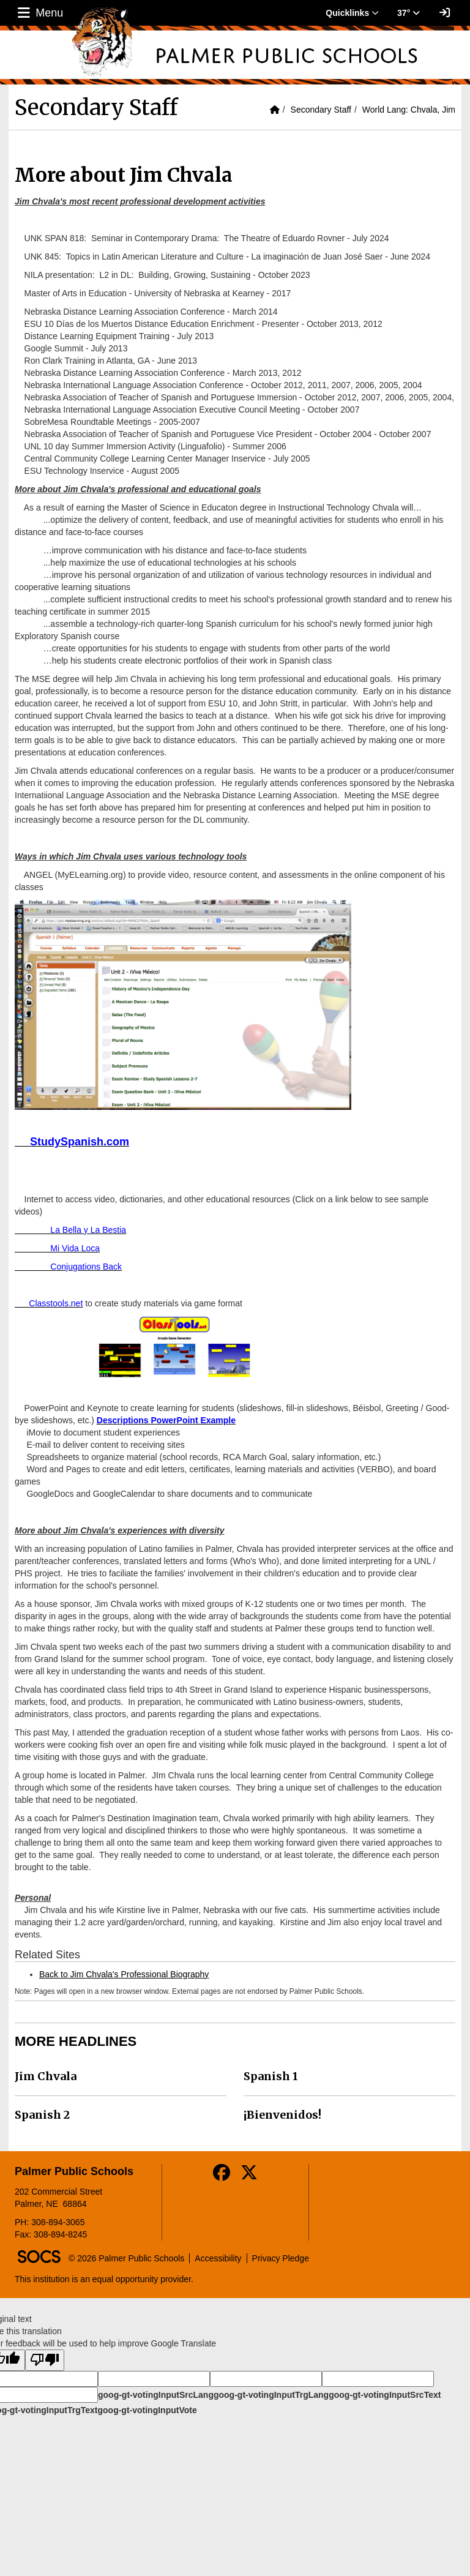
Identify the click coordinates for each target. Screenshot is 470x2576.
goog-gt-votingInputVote (146, 2410)
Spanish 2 (42, 2115)
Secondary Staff (321, 109)
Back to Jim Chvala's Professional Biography (124, 1974)
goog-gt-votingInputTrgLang (271, 2395)
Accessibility (218, 2258)
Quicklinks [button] (352, 13)
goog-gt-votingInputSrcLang (156, 2395)
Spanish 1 (271, 2076)
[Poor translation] (44, 2360)
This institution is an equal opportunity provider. (104, 2279)
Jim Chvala (45, 2076)
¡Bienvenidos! (282, 2115)
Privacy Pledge (280, 2258)
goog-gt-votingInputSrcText (385, 2395)
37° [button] (408, 13)
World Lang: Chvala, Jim (408, 109)
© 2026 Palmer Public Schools (126, 2258)
